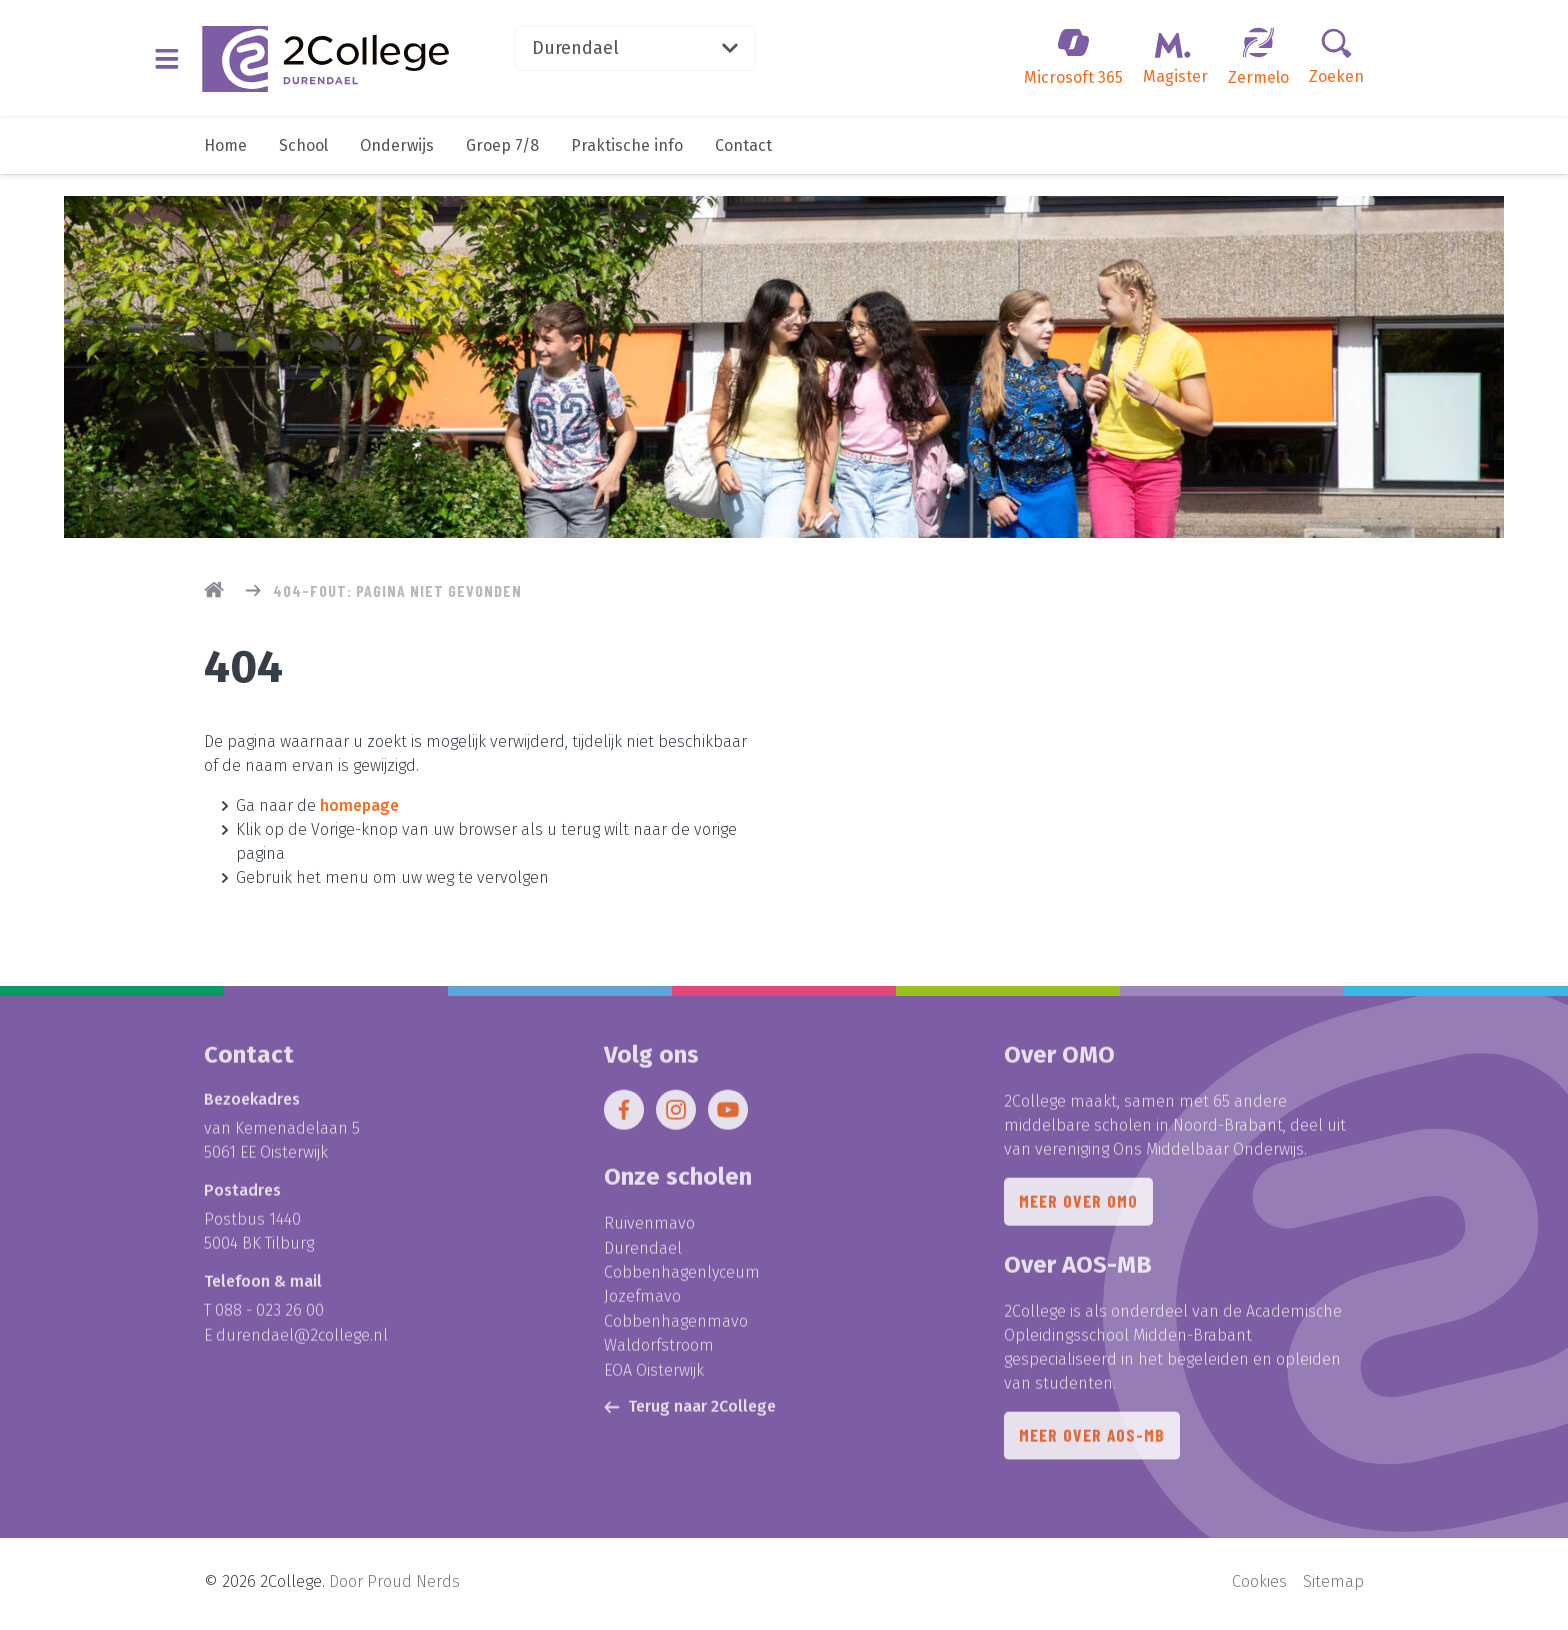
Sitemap (1333, 1585)
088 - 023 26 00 (269, 1318)
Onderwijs (397, 167)
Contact (743, 167)
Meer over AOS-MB (1093, 1447)
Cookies (1259, 1585)
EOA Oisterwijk (654, 1375)
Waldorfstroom (659, 1351)
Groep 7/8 (502, 167)
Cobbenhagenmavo (676, 1327)
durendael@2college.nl (302, 1342)
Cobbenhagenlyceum (682, 1279)
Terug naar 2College (690, 1411)
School (303, 167)
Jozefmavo (642, 1303)
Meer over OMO (1079, 1211)
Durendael (670, 55)
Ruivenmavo (649, 1231)
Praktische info (627, 167)
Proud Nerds (413, 1585)
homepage (359, 805)
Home (225, 167)
